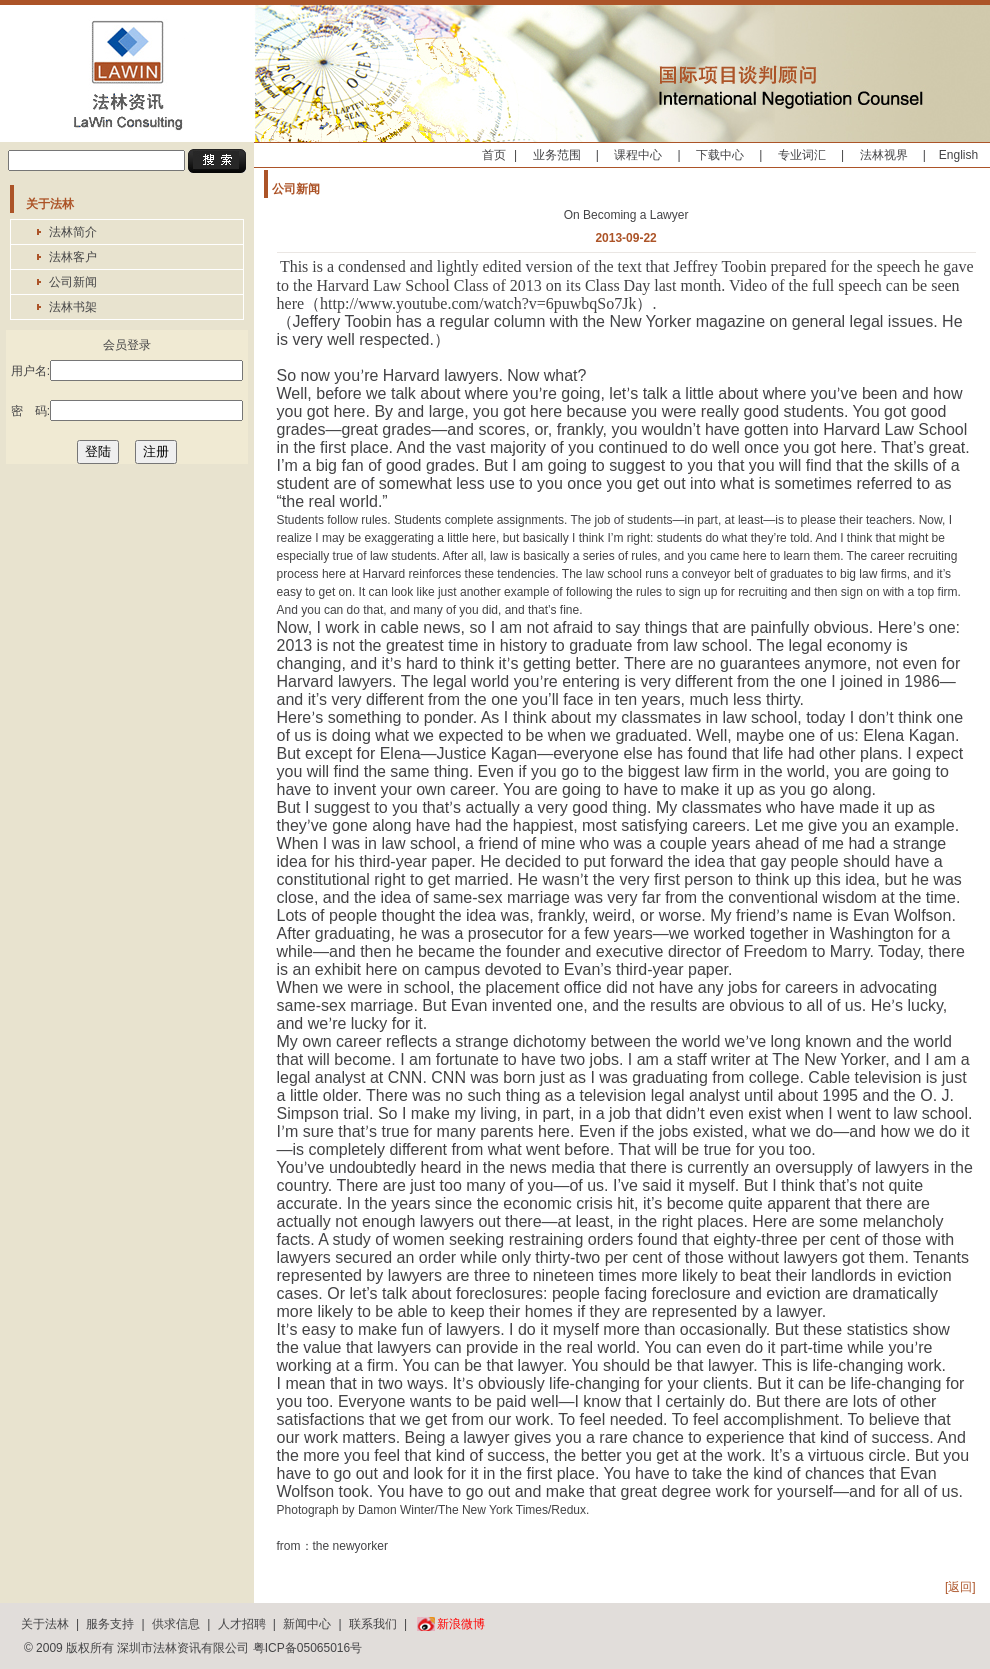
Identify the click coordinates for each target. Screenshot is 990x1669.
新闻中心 (307, 1624)
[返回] (960, 1587)
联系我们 (373, 1624)
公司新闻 (73, 282)
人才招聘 (242, 1624)
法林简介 (73, 232)
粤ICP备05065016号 (307, 1648)
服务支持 (110, 1624)
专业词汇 (802, 155)
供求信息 (176, 1624)
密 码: (127, 410)
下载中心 (720, 155)
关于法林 (45, 1624)
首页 (494, 155)
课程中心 (638, 155)
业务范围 (557, 155)
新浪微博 (461, 1624)
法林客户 (73, 257)
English (958, 155)
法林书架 (73, 307)
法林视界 (884, 155)
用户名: (127, 370)
